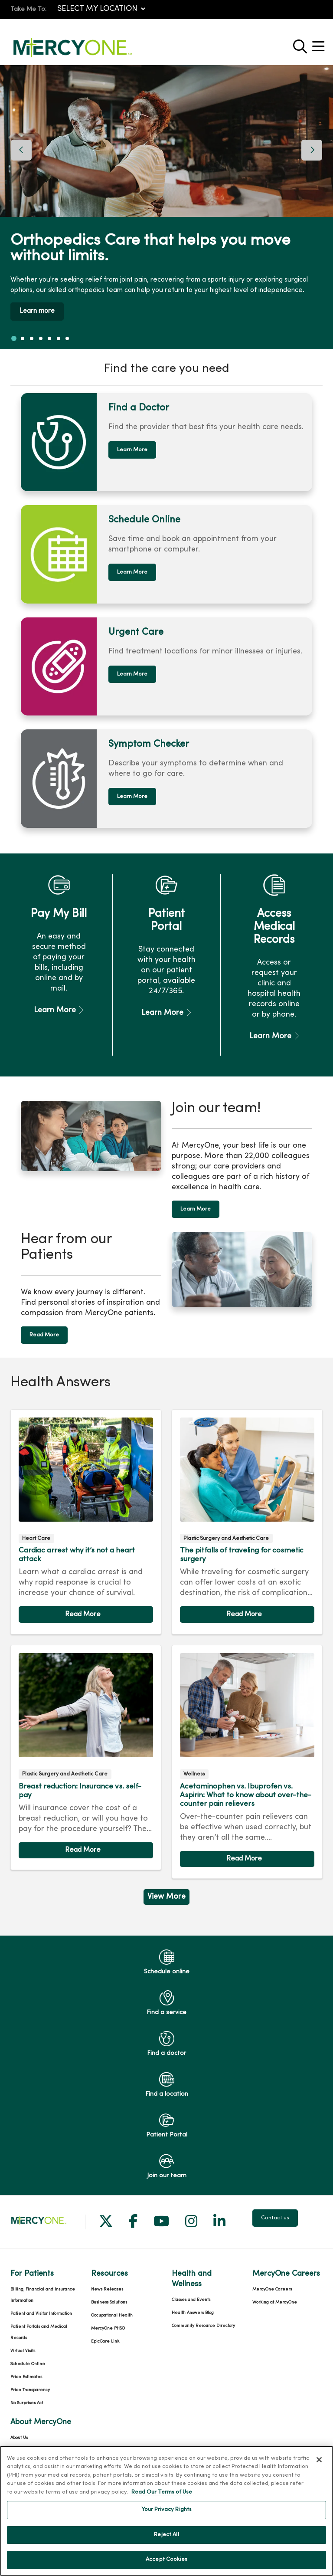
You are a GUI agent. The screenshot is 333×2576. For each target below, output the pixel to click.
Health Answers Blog (193, 2312)
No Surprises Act (26, 2402)
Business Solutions (109, 2302)
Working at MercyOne (274, 2302)
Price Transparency (30, 2389)
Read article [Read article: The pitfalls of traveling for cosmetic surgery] (247, 1520)
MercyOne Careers (272, 2289)
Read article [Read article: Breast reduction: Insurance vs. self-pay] (86, 1756)
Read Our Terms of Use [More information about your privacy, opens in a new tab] (161, 2497)
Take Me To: (28, 9)
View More (166, 1896)
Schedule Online (27, 2363)
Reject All (166, 2539)
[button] (320, 43)
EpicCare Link (105, 2341)
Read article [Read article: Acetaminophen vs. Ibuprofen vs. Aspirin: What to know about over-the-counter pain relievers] (247, 1760)
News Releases (107, 2289)
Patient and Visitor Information (41, 2313)
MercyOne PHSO (108, 2328)
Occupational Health (112, 2315)
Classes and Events (191, 2299)
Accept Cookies (166, 2564)
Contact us (275, 2217)
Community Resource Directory (203, 2325)
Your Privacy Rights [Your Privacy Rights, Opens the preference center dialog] (166, 2514)
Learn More (132, 448)
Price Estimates (26, 2376)
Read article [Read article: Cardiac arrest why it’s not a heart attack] (86, 1520)
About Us (19, 2437)
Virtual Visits (22, 2350)
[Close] (319, 2464)
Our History (21, 2450)
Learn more (38, 311)
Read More (44, 1333)
